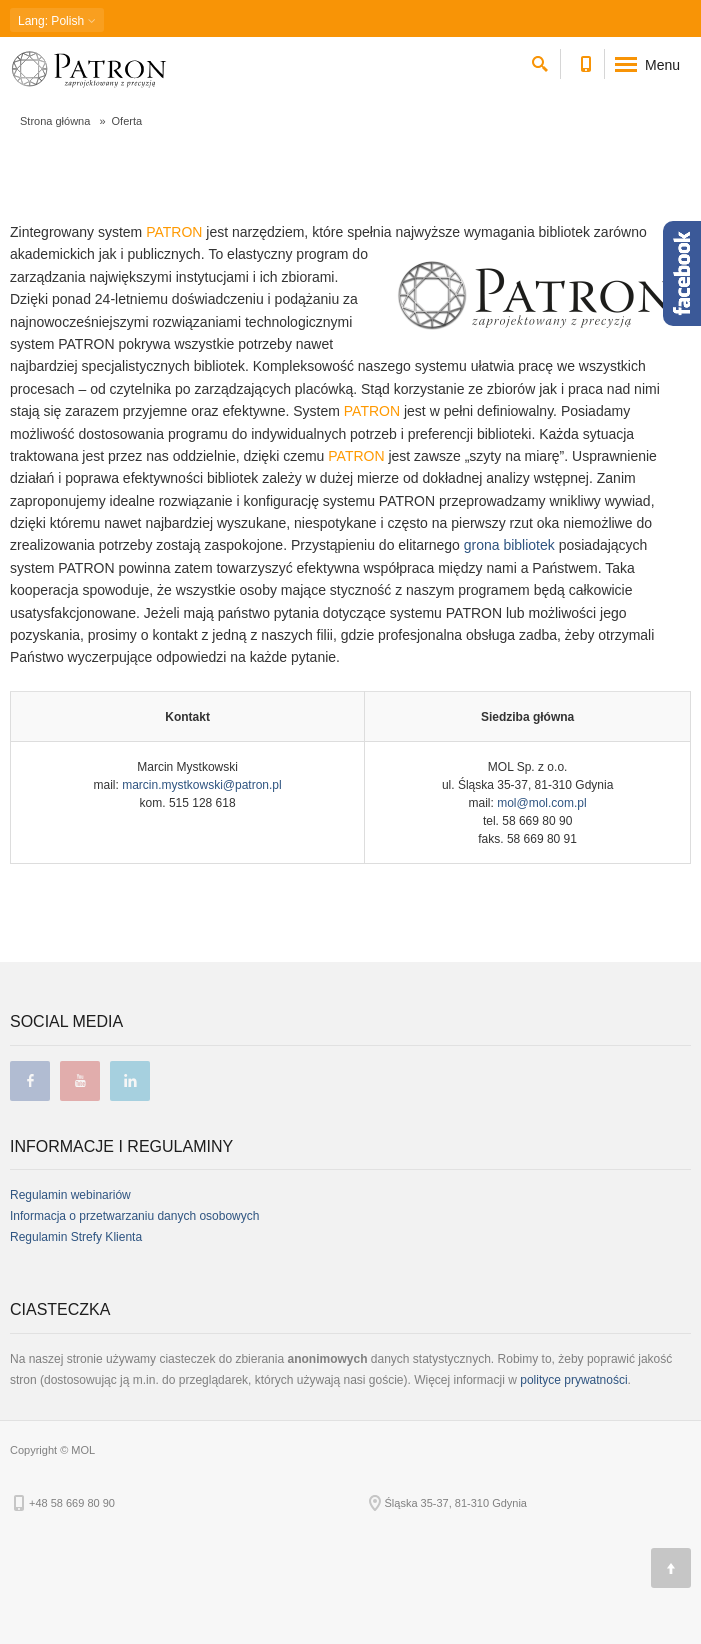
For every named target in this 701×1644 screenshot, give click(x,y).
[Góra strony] (671, 1568)
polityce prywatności (573, 1380)
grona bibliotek (509, 545)
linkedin (130, 1081)
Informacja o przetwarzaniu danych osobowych (134, 1216)
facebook (30, 1081)
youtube (80, 1081)
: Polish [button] (57, 20)
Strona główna (55, 121)
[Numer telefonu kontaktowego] (585, 60)
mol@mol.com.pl (542, 803)
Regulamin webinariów (70, 1195)
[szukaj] (540, 60)
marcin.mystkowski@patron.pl (202, 785)
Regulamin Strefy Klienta (76, 1237)
